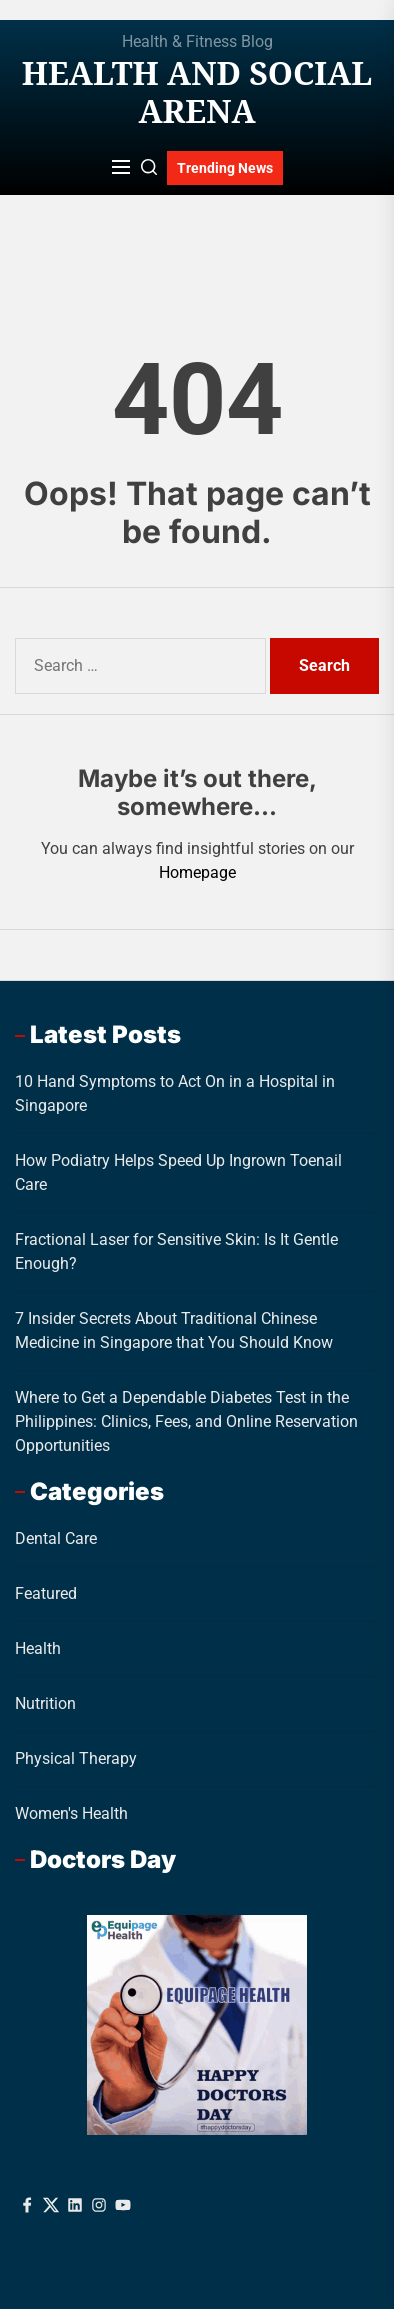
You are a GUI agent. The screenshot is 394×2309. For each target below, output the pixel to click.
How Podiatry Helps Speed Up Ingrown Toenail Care (178, 1172)
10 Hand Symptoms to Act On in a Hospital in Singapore (175, 1093)
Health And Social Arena (197, 92)
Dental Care (56, 1538)
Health (38, 1648)
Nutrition (45, 1703)
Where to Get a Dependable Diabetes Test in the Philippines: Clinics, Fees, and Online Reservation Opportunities (186, 1421)
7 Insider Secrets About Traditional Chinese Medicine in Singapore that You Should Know (174, 1330)
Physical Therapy (76, 1758)
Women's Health (71, 1813)
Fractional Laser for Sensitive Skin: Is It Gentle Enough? (176, 1251)
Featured (46, 1593)
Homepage (197, 872)
